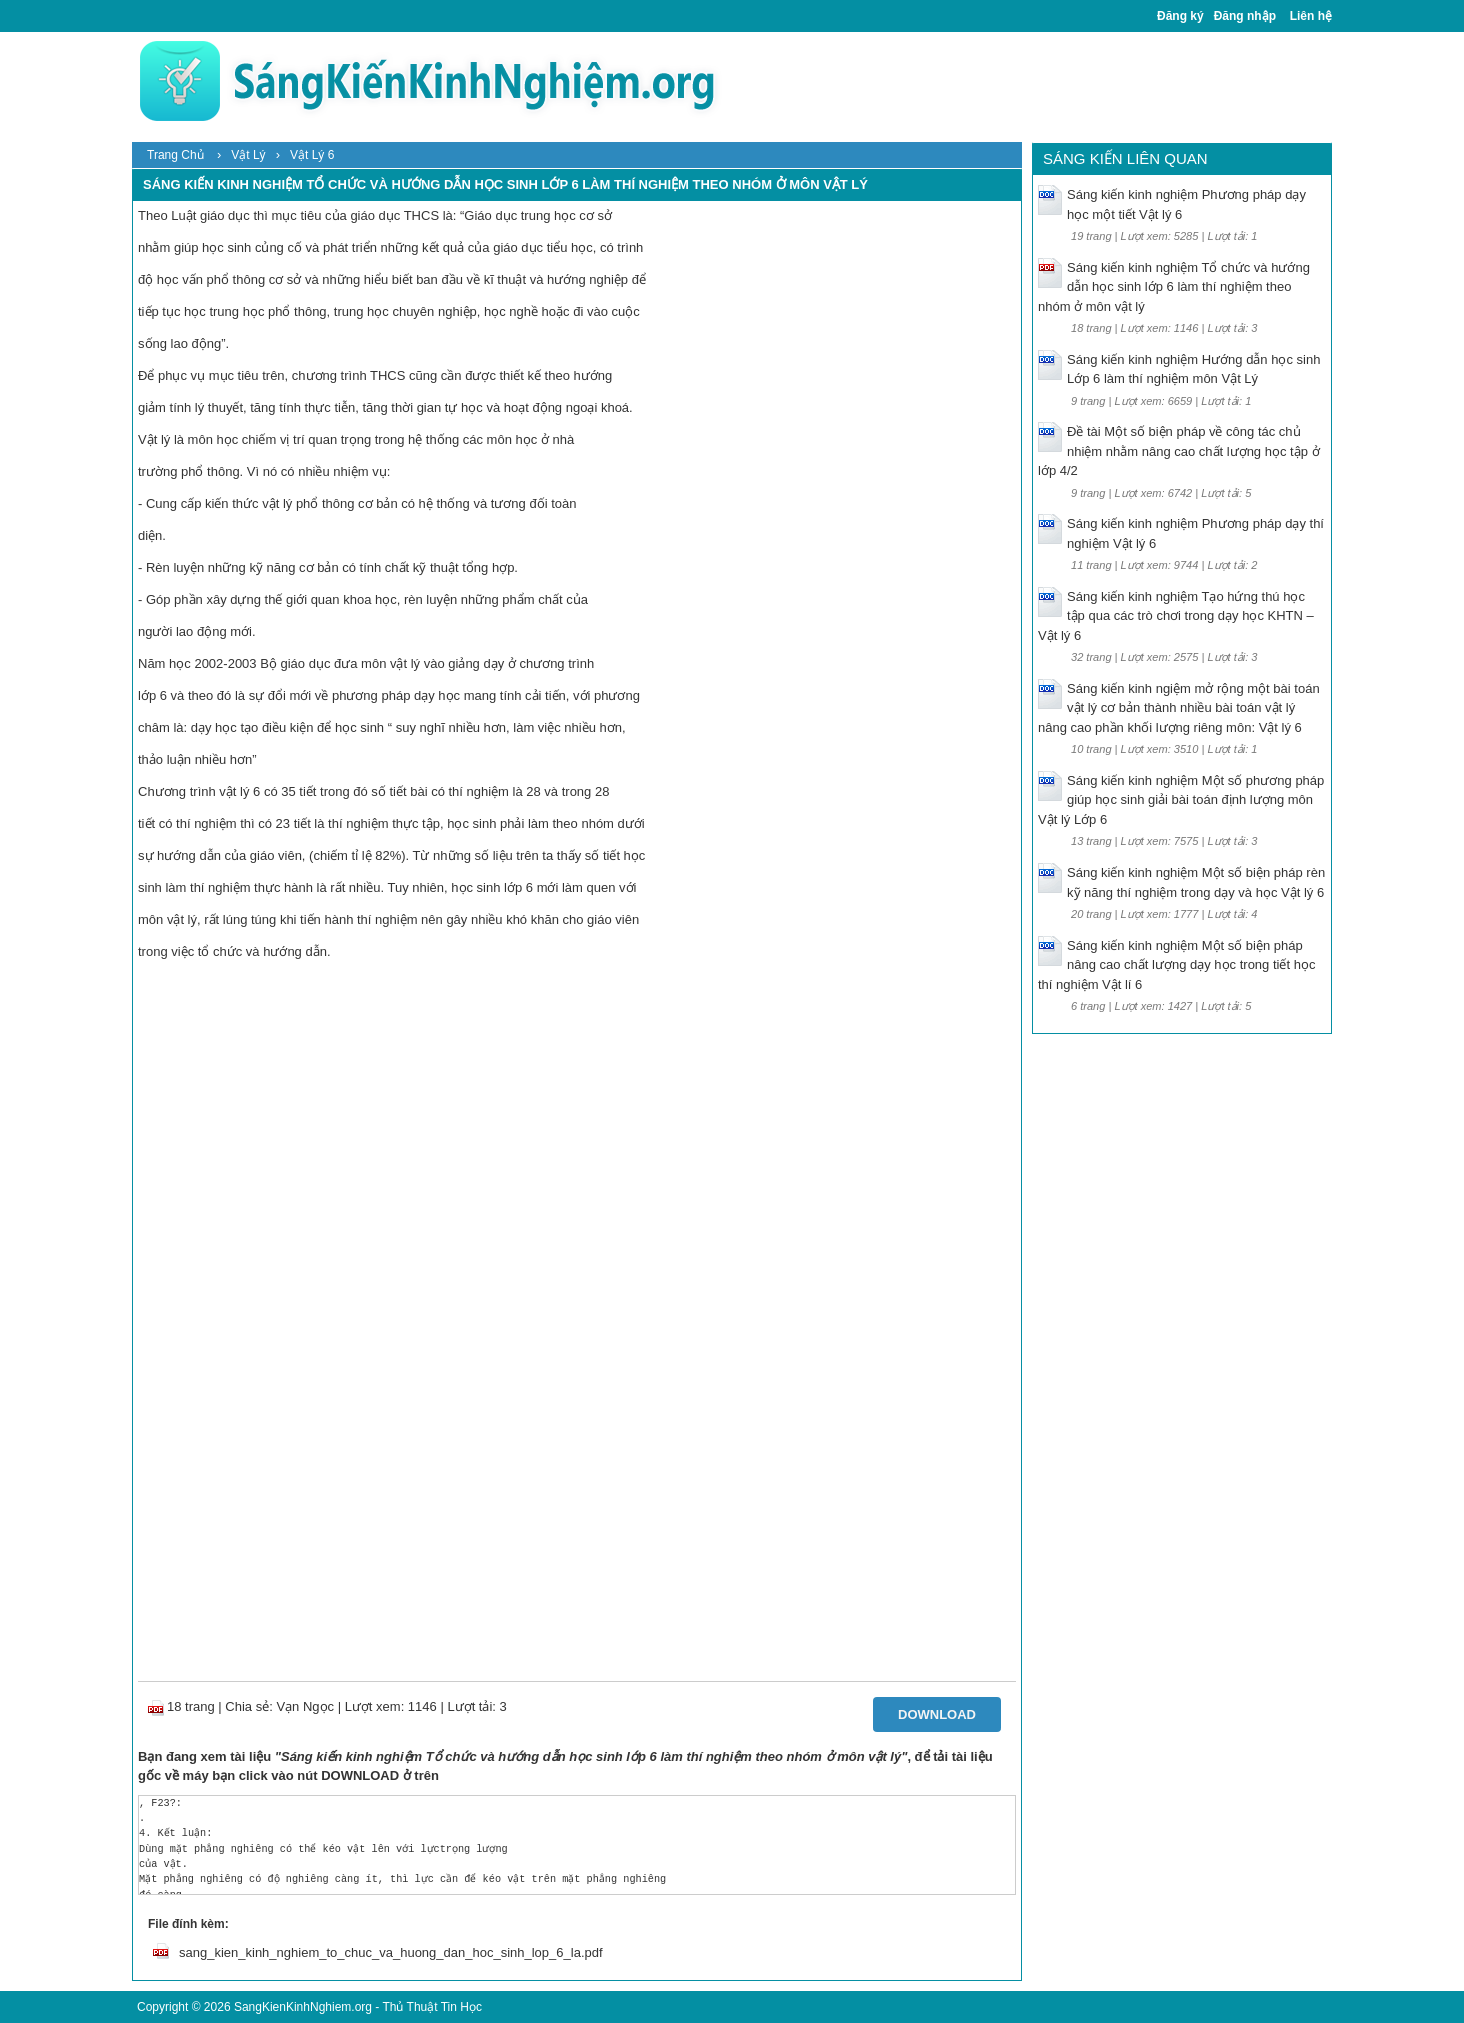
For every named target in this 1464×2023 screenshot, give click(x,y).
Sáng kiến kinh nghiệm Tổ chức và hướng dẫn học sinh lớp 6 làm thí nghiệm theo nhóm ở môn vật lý (1174, 287)
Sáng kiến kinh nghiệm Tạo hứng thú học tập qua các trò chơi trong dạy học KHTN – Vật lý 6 (1176, 616)
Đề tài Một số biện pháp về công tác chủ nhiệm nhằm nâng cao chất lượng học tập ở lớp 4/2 (1179, 451)
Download (937, 1714)
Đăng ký (1180, 16)
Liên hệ (1311, 16)
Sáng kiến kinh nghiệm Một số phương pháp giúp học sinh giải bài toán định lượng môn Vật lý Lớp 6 (1181, 800)
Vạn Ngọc (305, 1706)
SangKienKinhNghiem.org (303, 2007)
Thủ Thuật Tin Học (431, 2007)
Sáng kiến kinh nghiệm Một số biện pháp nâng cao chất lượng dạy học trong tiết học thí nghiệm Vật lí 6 (1176, 965)
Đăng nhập (1245, 16)
